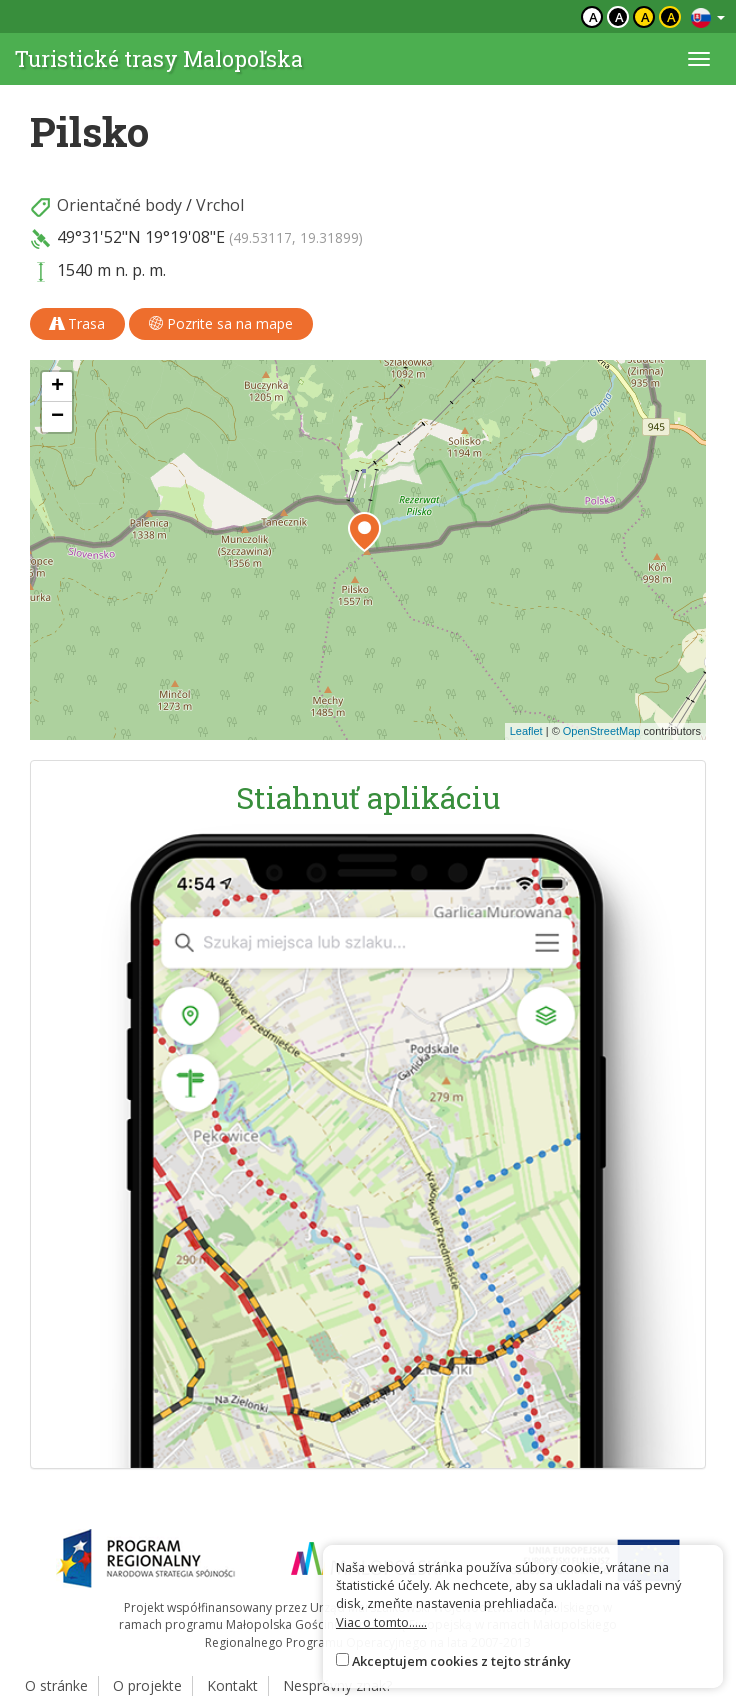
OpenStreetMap (602, 731)
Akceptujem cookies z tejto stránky (461, 1661)
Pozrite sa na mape (221, 323)
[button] (364, 532)
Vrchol (220, 205)
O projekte (147, 1685)
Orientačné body (119, 205)
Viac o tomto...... (381, 1622)
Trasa (77, 323)
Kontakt (232, 1685)
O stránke (56, 1685)
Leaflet (526, 731)
